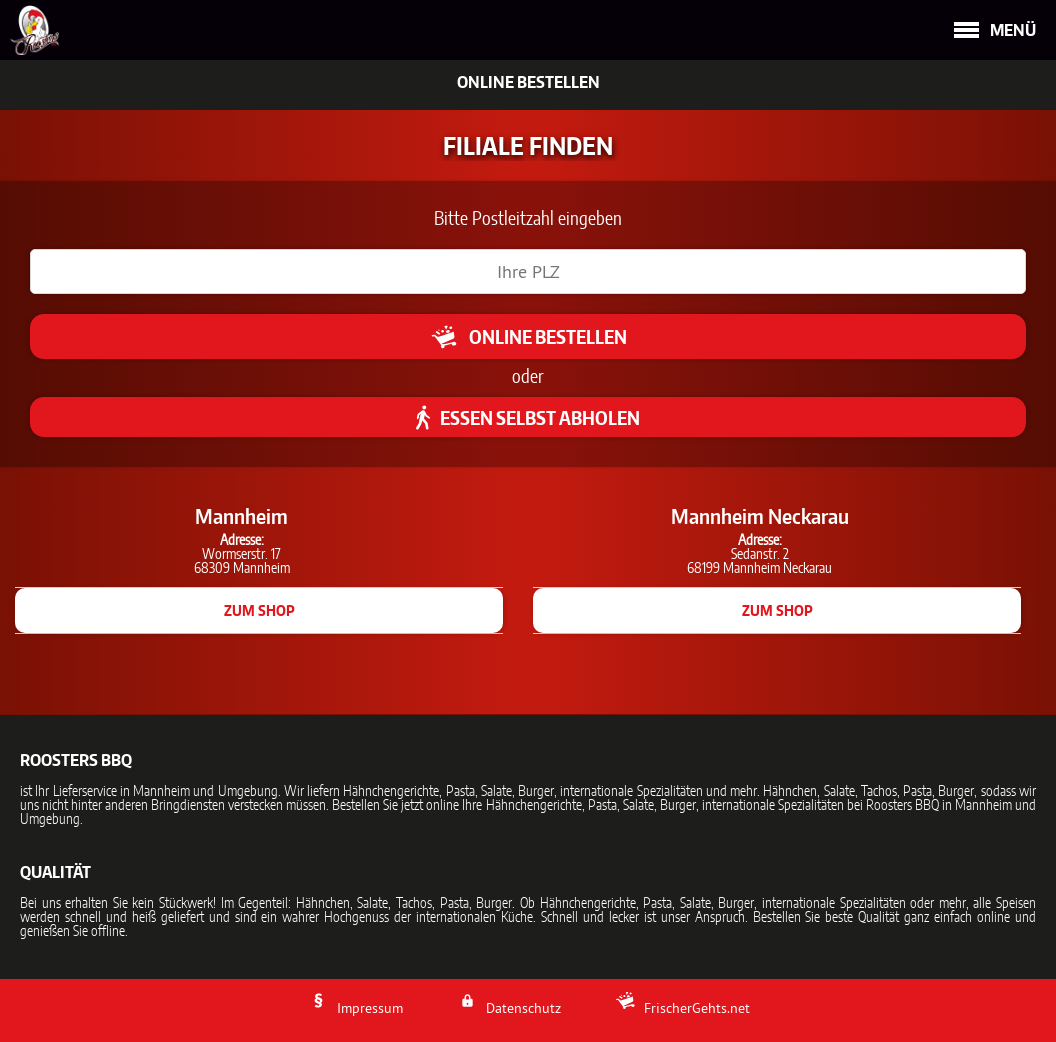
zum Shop (259, 610)
